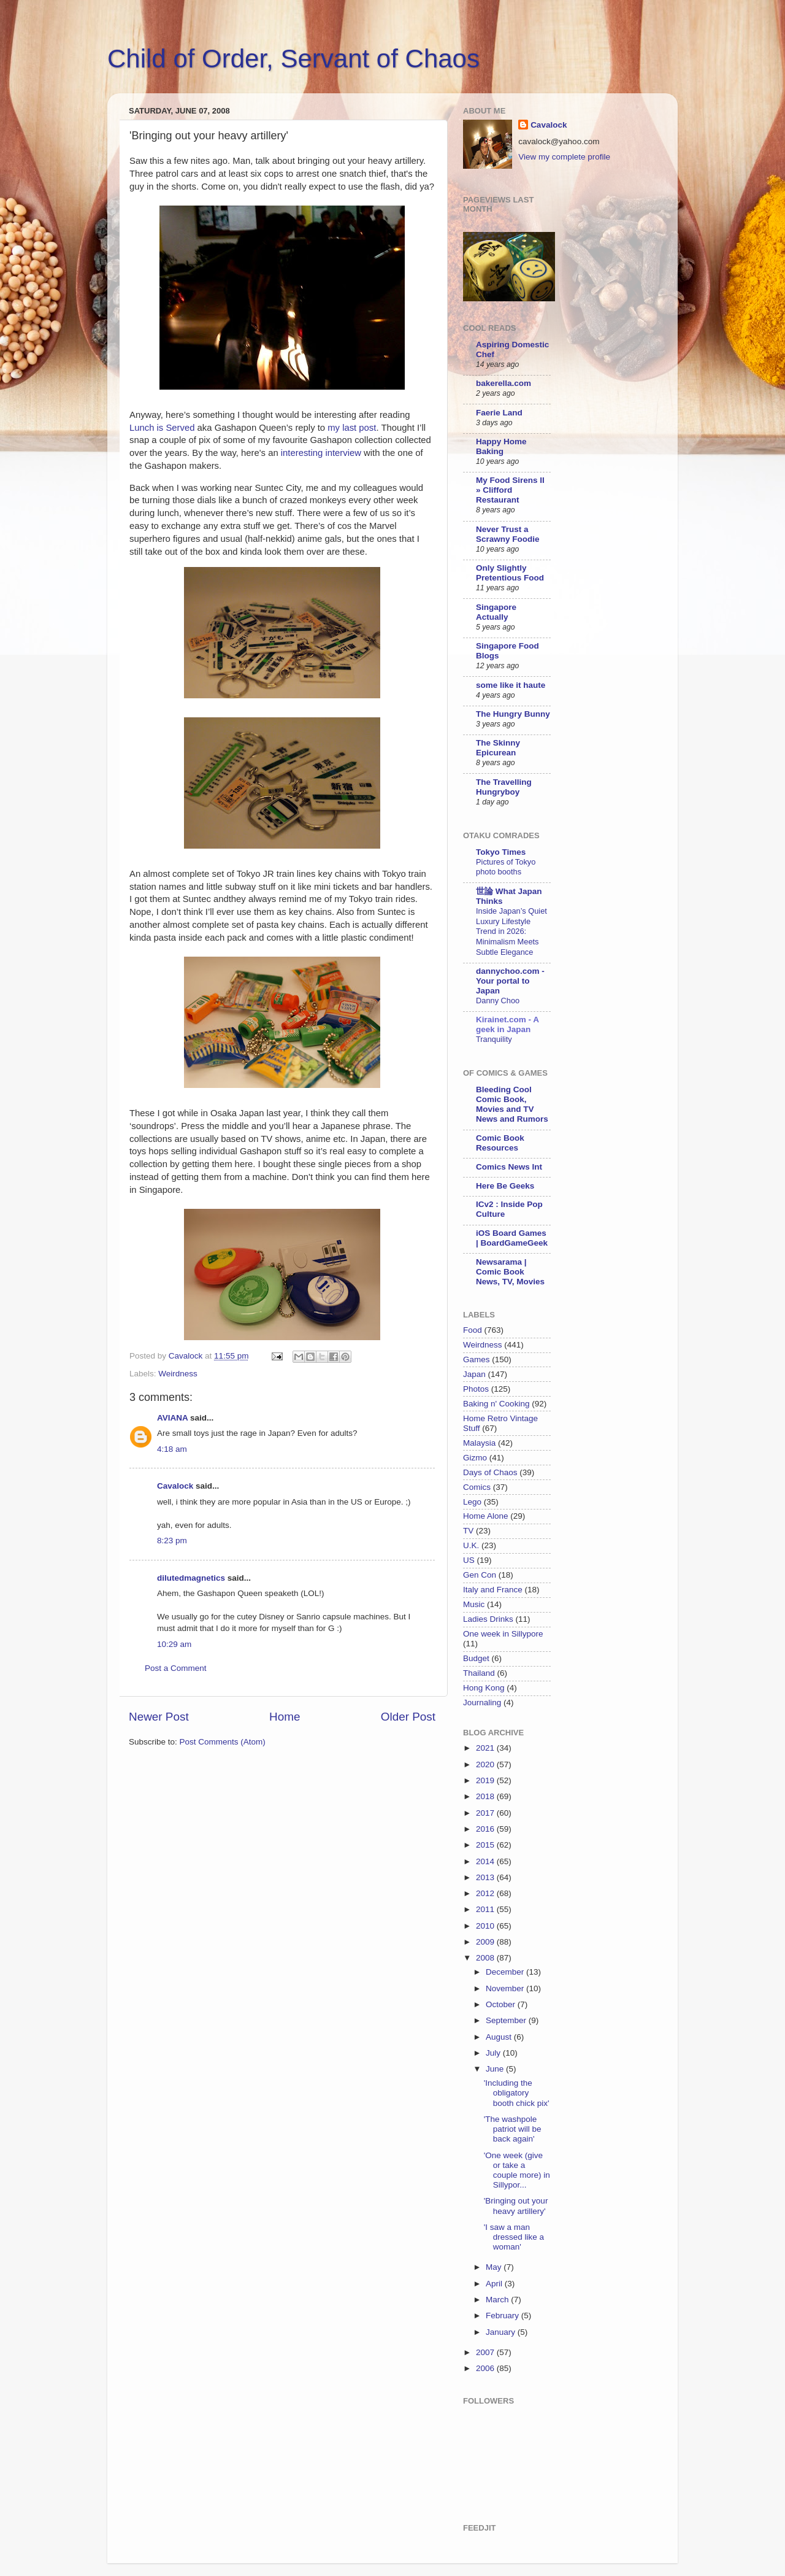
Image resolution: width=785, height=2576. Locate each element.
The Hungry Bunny (513, 714)
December (506, 1971)
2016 (486, 1829)
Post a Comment (176, 1668)
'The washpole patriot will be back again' (513, 2129)
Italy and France (493, 1589)
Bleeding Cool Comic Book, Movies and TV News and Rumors (512, 1104)
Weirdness (177, 1373)
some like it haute (510, 685)
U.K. (471, 1545)
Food (472, 1330)
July (494, 2052)
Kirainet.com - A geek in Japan (507, 1024)
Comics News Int (509, 1166)
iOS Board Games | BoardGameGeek (512, 1238)
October (502, 2004)
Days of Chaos (490, 1472)
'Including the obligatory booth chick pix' (517, 2092)
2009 (486, 1941)
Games (476, 1359)
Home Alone (485, 1516)
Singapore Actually (496, 612)
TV (468, 1530)
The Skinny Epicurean (498, 747)
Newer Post (159, 1716)
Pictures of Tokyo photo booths (505, 867)
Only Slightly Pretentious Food (510, 572)
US (469, 1560)
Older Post (408, 1716)
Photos (476, 1389)
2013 (486, 1877)
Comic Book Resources (500, 1142)
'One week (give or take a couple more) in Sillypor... (517, 2170)
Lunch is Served (163, 428)
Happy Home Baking (501, 446)
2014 (486, 1861)
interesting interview (322, 453)
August (500, 2037)
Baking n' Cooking (496, 1403)
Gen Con (479, 1574)
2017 (486, 1813)
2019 (486, 1780)
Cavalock (175, 1485)
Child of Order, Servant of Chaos (293, 58)
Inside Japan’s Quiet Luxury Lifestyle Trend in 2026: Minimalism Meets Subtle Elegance (511, 931)
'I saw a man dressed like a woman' (514, 2237)
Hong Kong (484, 1687)
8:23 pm (172, 1540)
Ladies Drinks (488, 1619)
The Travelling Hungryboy (504, 786)
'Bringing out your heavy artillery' (516, 2205)
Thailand (479, 1673)
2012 (486, 1893)
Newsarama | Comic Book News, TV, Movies (510, 1271)
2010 (486, 1925)
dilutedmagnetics (191, 1578)
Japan (474, 1374)
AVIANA (172, 1417)
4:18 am (172, 1449)
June (496, 2068)
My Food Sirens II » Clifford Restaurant (510, 490)
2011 (486, 1909)
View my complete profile (564, 156)
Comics (477, 1487)
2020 (486, 1764)
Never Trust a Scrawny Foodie (508, 534)
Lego (472, 1501)
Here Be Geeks (505, 1185)
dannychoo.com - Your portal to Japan (510, 980)
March (498, 2299)
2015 (486, 1844)
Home (284, 1716)
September (507, 2020)
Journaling (482, 1702)
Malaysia (479, 1443)
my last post (351, 428)
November (506, 1988)
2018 (486, 1796)
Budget (476, 1658)
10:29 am (174, 1644)
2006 (486, 2368)
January (502, 2332)
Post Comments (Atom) (223, 1741)
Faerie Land (499, 412)
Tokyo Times (501, 852)
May (495, 2267)
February (503, 2315)
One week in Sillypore (503, 1633)
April (495, 2283)
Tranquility (494, 1039)
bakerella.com (503, 383)
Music (473, 1604)
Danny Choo (497, 1000)
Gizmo (475, 1457)
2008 (486, 1957)
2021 (486, 1748)
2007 (486, 2352)
